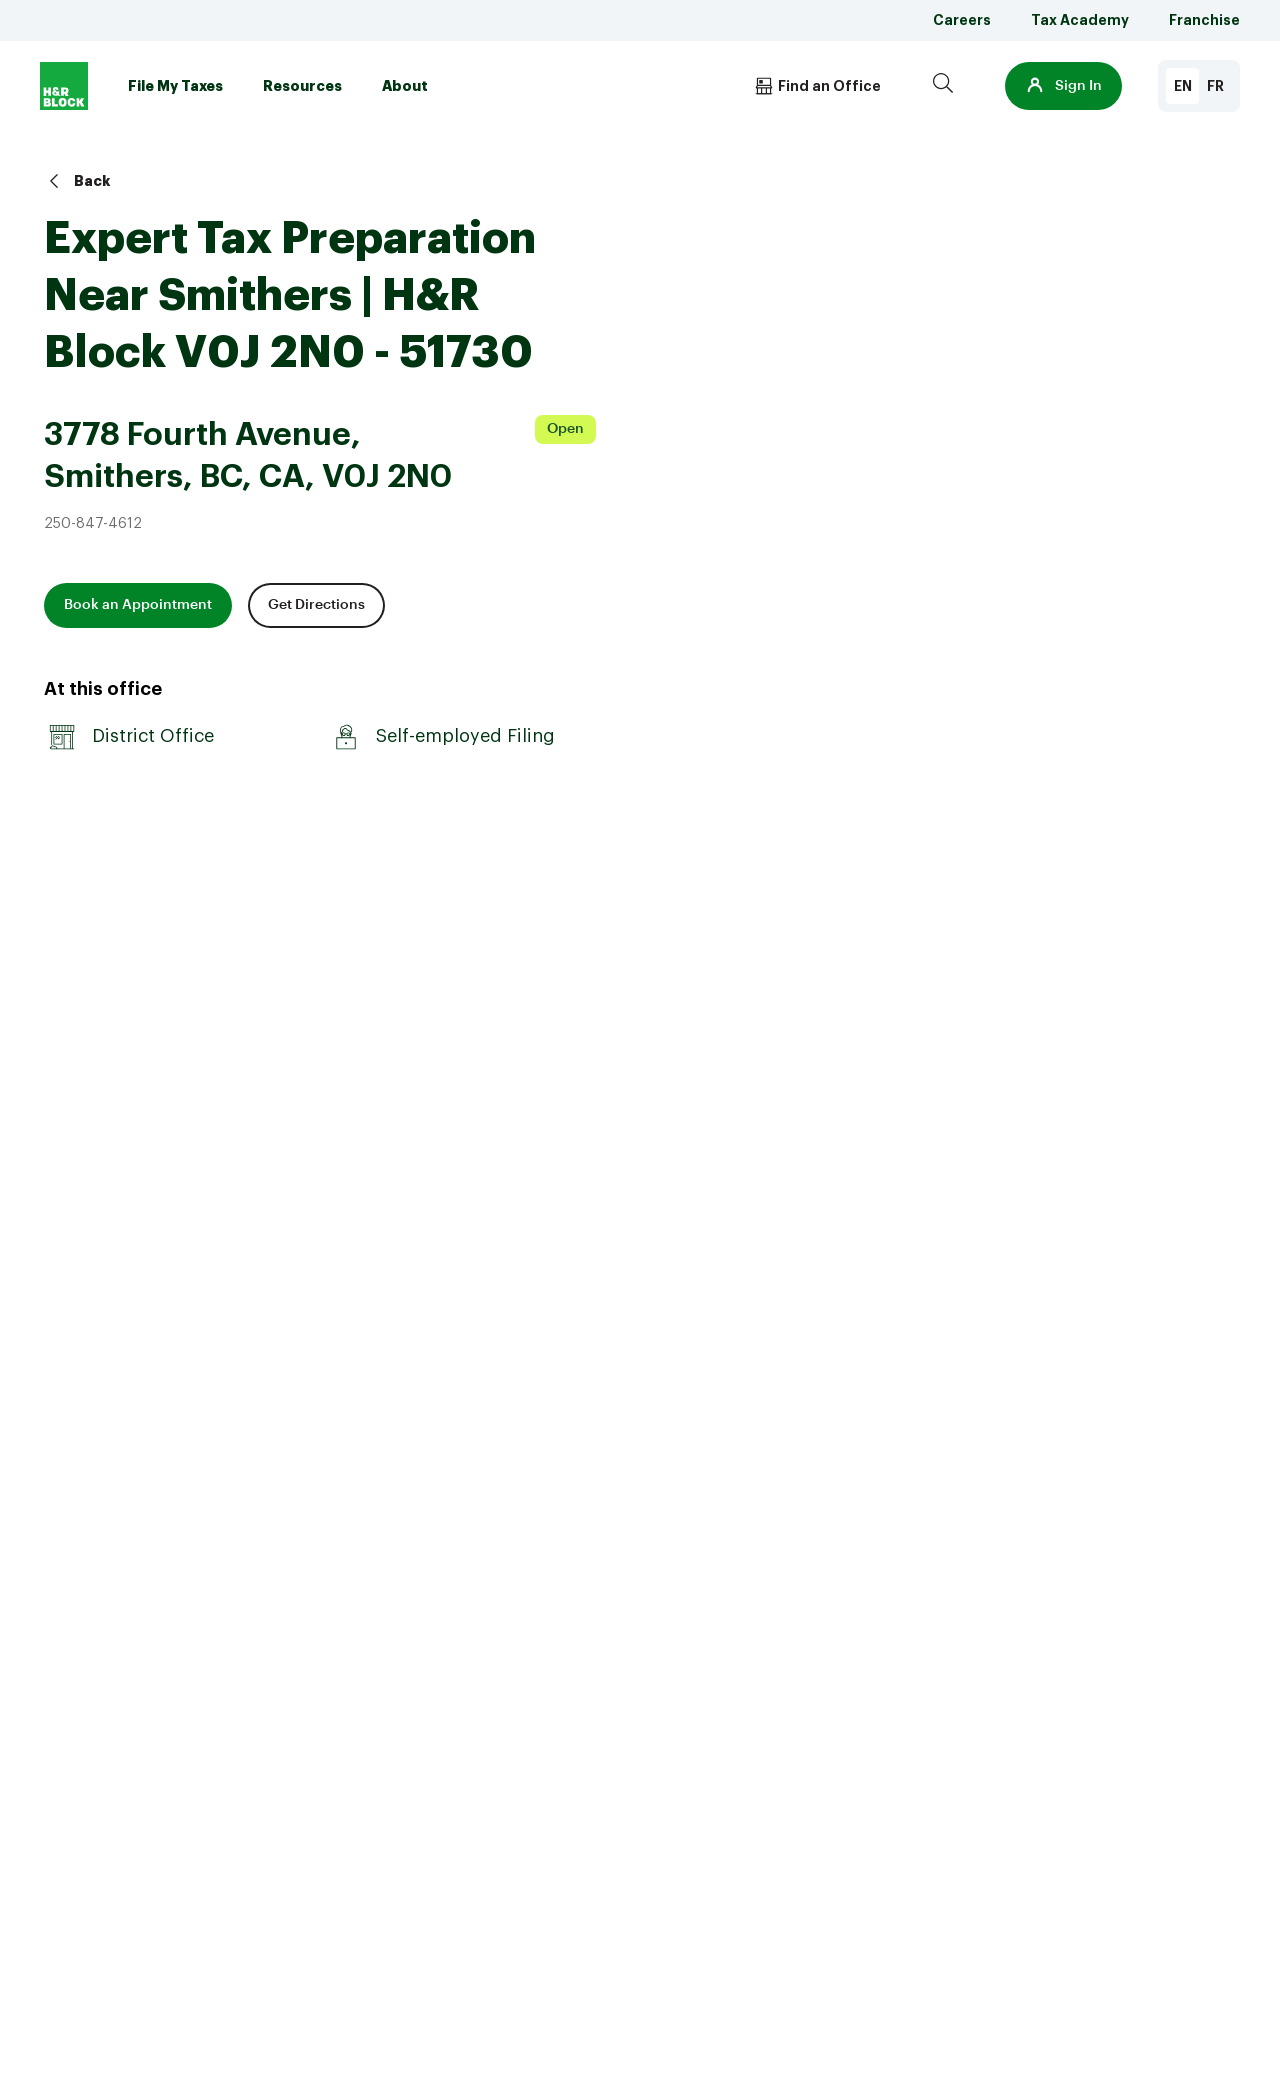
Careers (962, 20)
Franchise (1204, 20)
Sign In (1063, 86)
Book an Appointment (138, 605)
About (405, 86)
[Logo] (64, 86)
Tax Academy (1080, 20)
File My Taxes (175, 86)
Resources (302, 86)
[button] (1063, 86)
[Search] (943, 86)
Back (77, 181)
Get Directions (316, 605)
